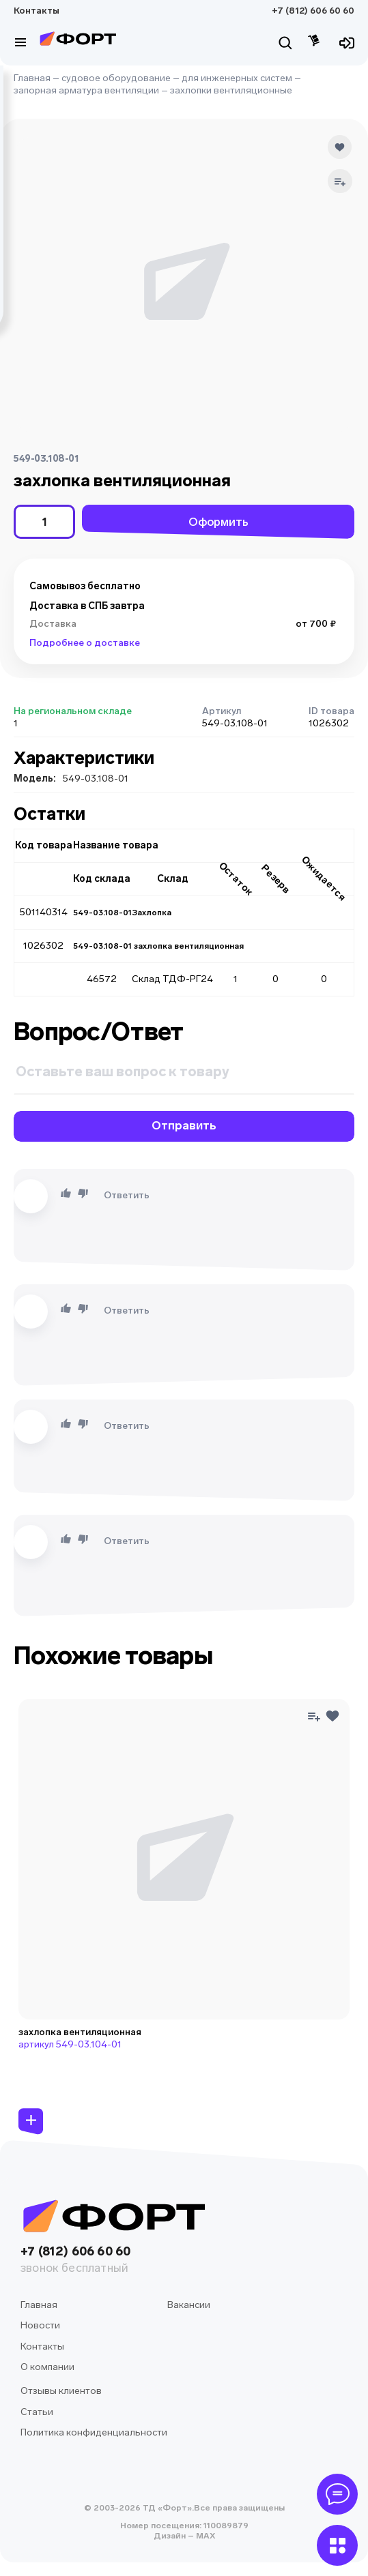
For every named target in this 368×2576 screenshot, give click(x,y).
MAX (204, 2536)
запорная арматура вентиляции (86, 90)
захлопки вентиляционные (231, 90)
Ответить (127, 1195)
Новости (40, 2325)
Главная (32, 78)
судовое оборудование (116, 78)
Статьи (36, 2412)
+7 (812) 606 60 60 (313, 10)
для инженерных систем (237, 78)
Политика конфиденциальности (93, 2432)
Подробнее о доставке (84, 643)
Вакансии (188, 2305)
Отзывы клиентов (61, 2391)
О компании (47, 2367)
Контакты (36, 10)
